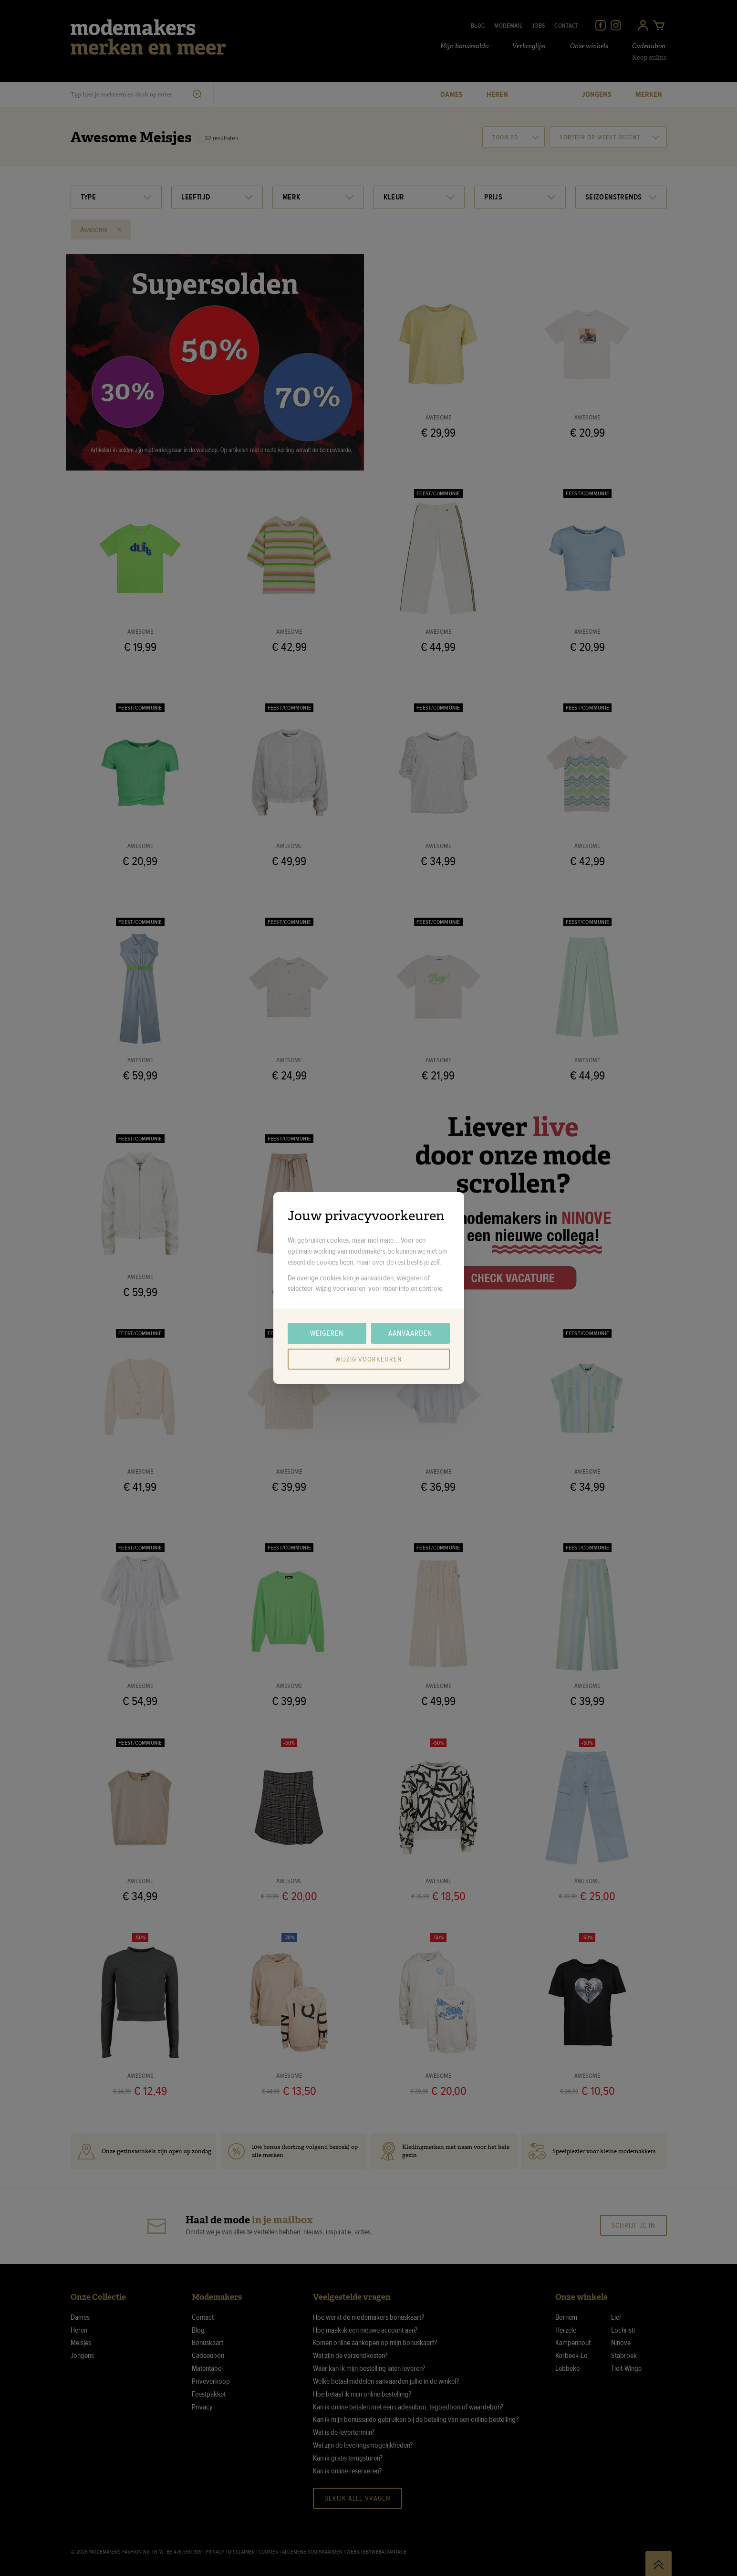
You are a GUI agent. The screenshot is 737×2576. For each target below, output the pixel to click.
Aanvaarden (410, 1333)
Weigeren (326, 1333)
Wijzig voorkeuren (368, 1359)
